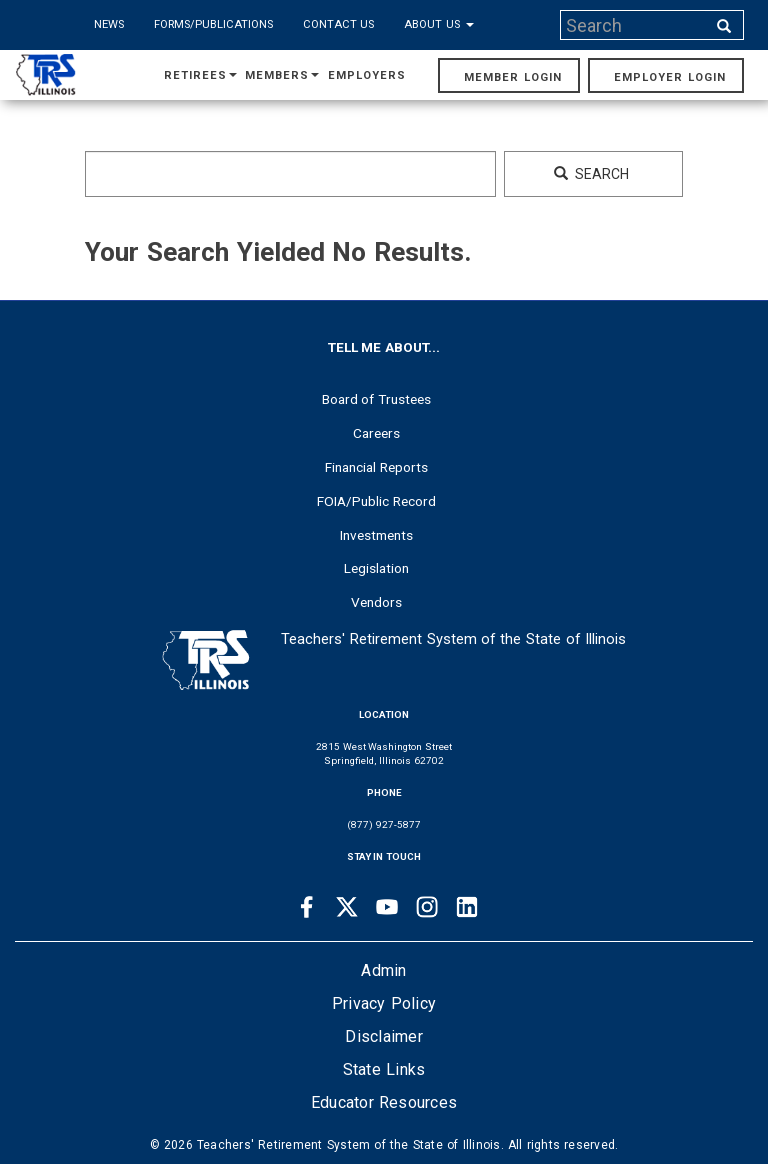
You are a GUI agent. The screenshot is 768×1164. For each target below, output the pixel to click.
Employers (367, 75)
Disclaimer (384, 1036)
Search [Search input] (591, 174)
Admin (383, 970)
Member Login (513, 77)
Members (282, 75)
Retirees (200, 75)
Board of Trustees (377, 399)
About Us (439, 24)
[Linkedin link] (467, 907)
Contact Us (339, 24)
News (109, 24)
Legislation (376, 568)
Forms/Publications (213, 24)
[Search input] (635, 25)
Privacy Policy (384, 1003)
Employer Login (670, 77)
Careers (376, 433)
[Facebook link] (307, 907)
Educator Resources (384, 1102)
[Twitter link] (347, 907)
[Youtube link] (387, 907)
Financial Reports (376, 467)
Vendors (376, 602)
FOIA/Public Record (376, 501)
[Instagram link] (427, 907)
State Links (384, 1069)
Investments (376, 535)
